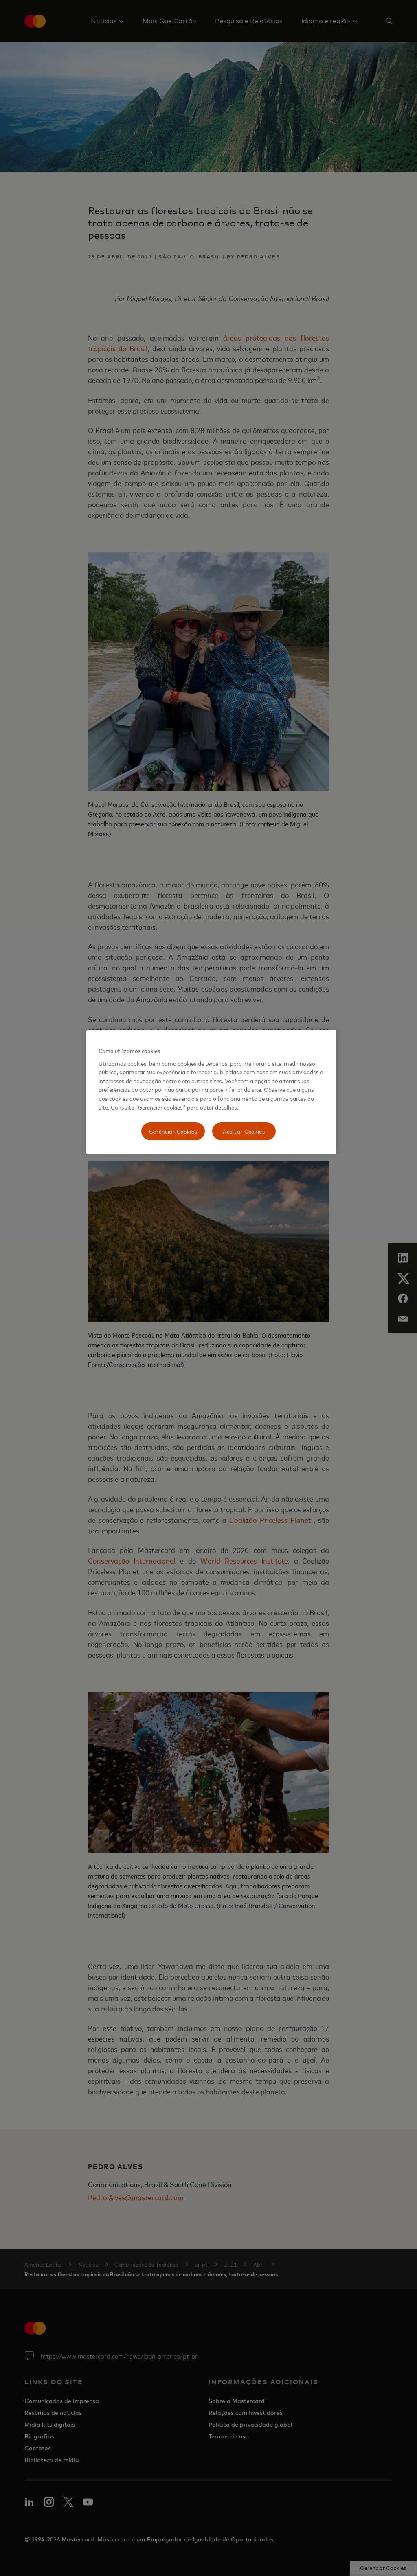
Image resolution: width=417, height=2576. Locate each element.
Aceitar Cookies (244, 1131)
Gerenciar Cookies (173, 1131)
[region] (211, 1092)
